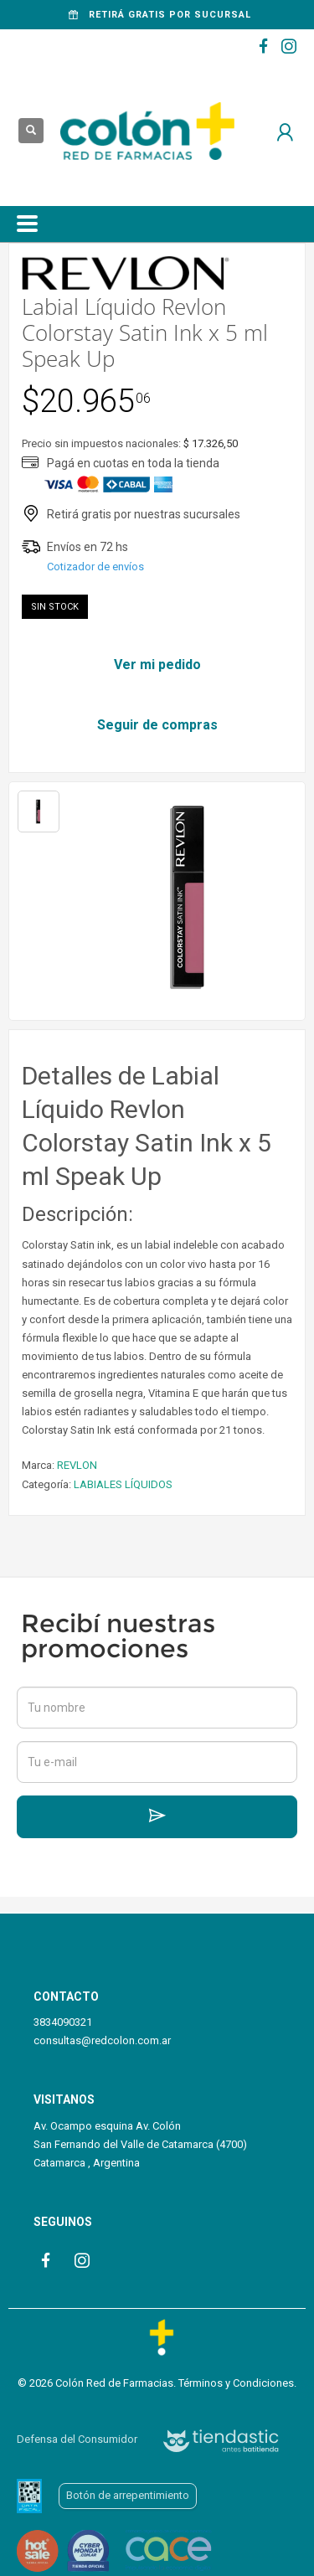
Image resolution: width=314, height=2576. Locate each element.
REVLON (77, 1465)
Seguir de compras (157, 725)
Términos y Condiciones (236, 2383)
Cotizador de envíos (95, 566)
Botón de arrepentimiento (127, 2495)
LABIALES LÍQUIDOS (123, 1484)
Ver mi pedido (157, 664)
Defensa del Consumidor (77, 2439)
